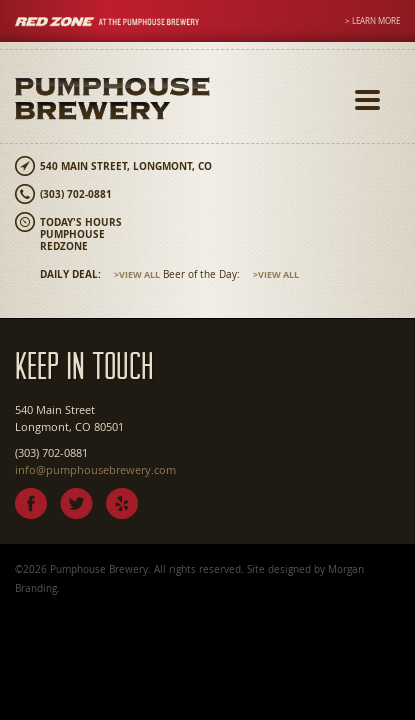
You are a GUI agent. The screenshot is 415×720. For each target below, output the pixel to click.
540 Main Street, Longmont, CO (126, 166)
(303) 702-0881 (76, 194)
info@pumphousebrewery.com (95, 469)
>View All (137, 274)
